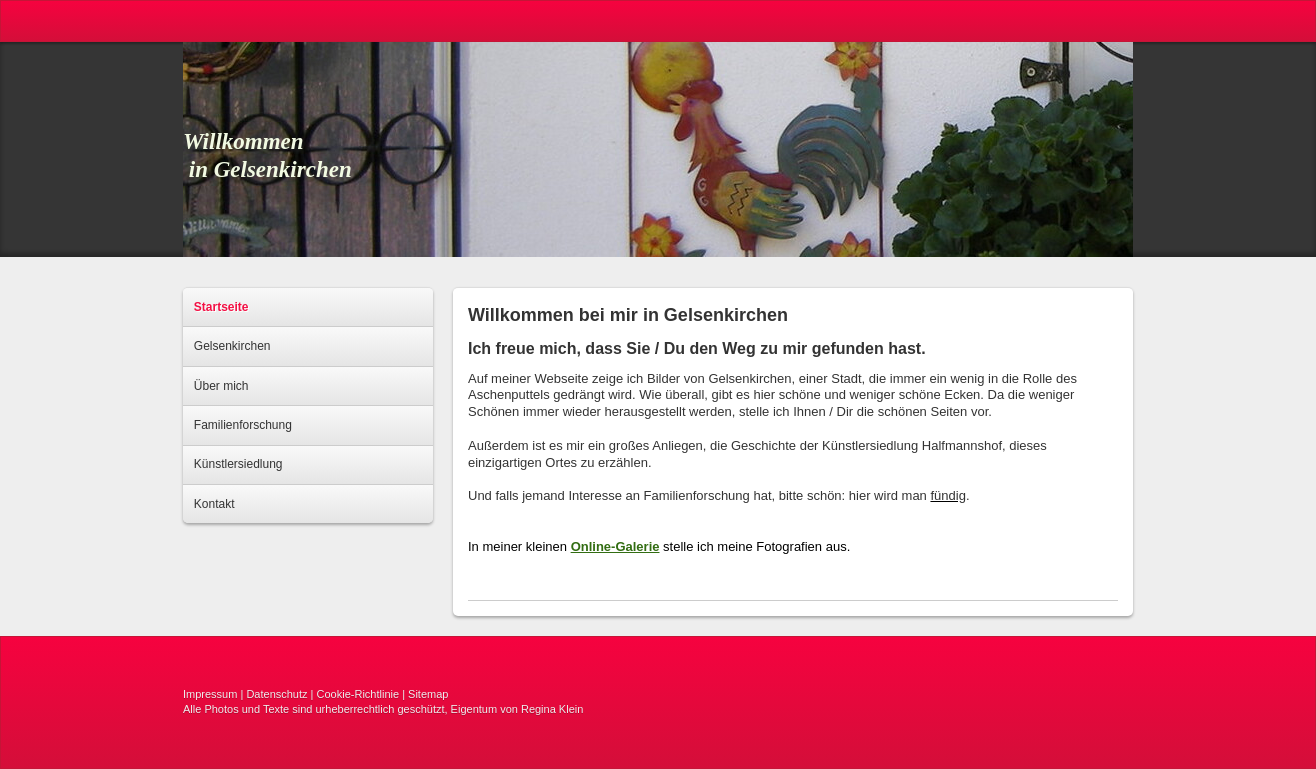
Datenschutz (276, 694)
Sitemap (428, 694)
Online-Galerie (615, 546)
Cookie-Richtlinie (358, 694)
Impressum (210, 694)
